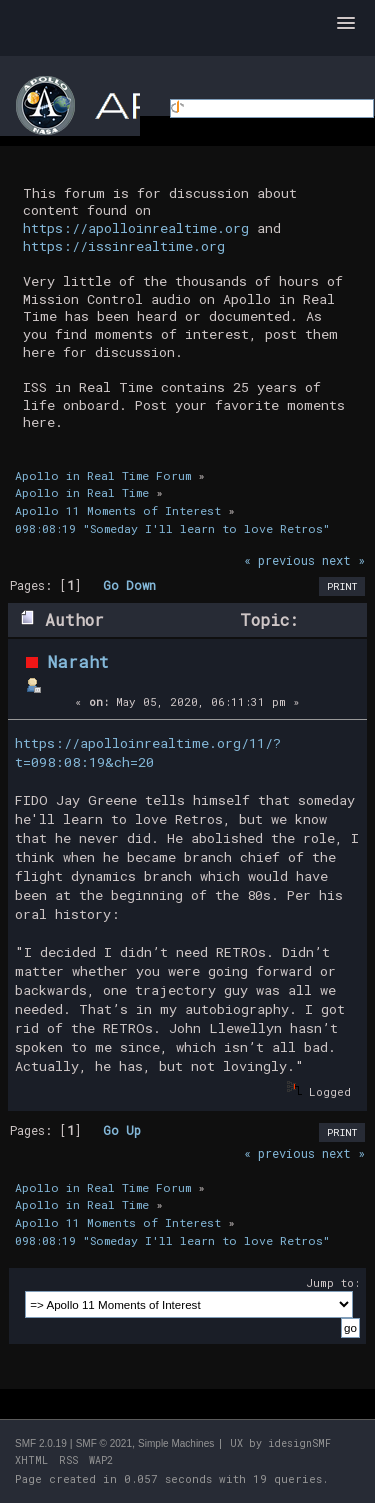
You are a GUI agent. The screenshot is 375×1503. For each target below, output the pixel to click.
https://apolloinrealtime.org (136, 228)
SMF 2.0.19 (41, 1443)
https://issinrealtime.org (124, 246)
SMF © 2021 (104, 1443)
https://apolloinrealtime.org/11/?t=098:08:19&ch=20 (148, 752)
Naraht (78, 661)
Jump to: (333, 1282)
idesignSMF (299, 1443)
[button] (346, 24)
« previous (279, 560)
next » (343, 560)
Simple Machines (176, 1443)
